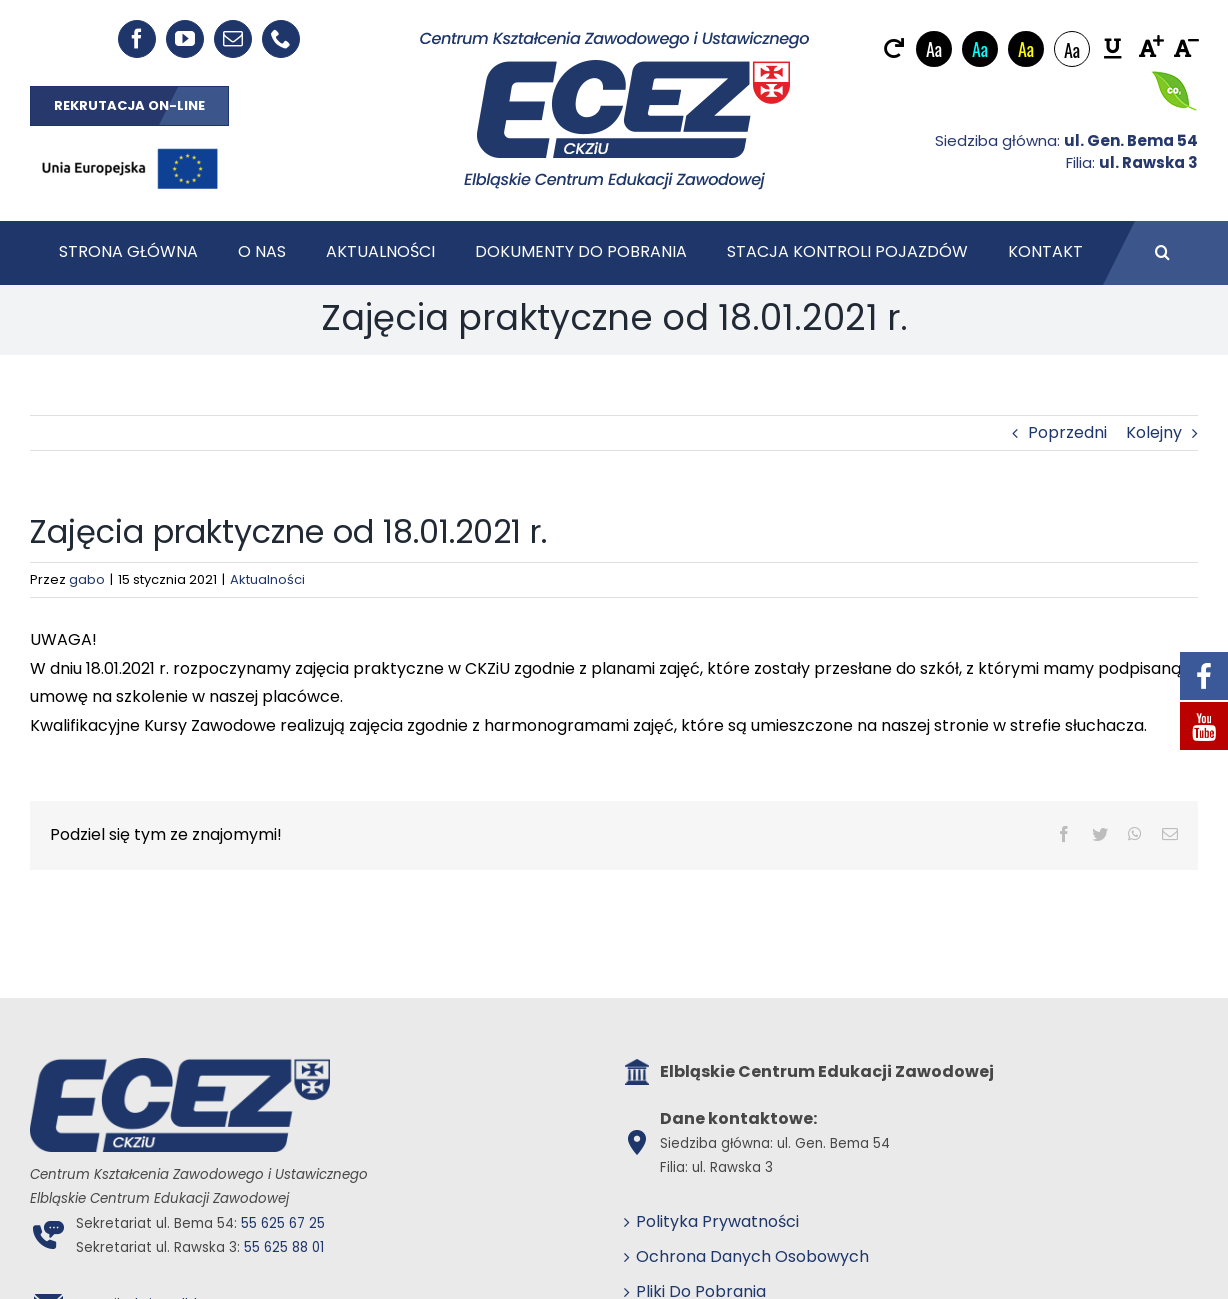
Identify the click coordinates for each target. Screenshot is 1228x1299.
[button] (1162, 253)
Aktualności (267, 579)
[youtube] (185, 39)
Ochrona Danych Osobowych (752, 1256)
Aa (934, 49)
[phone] (281, 39)
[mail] (233, 39)
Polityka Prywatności (717, 1221)
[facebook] (137, 39)
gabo (87, 579)
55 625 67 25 (283, 1223)
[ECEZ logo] (614, 38)
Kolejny (1154, 432)
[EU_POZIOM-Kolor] (130, 143)
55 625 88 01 (284, 1247)
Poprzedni (1067, 432)
